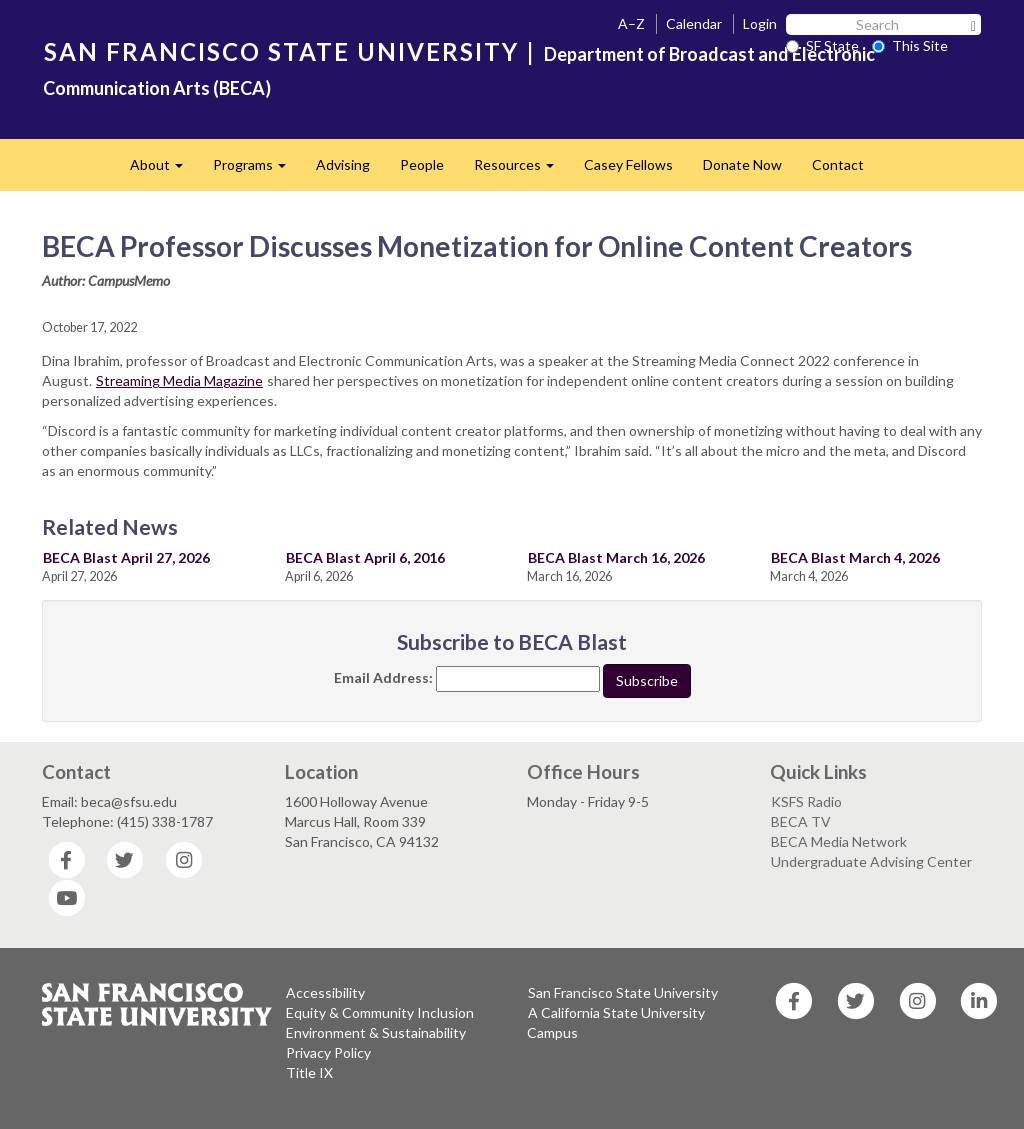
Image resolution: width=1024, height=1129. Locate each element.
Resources (521, 170)
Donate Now (742, 164)
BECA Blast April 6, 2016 (365, 557)
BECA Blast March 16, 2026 (616, 557)
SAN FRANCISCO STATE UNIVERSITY (281, 51)
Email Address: (383, 677)
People (422, 164)
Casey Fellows (628, 164)
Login (760, 23)
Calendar (694, 23)
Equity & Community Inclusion (380, 1012)
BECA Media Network (839, 841)
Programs (257, 170)
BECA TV (801, 821)
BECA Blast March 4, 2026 (855, 557)
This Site (910, 45)
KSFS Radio (806, 801)
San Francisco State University (623, 992)
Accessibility (325, 992)
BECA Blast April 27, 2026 (126, 557)
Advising (343, 164)
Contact (838, 164)
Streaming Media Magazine (179, 380)
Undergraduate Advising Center (871, 861)
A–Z (631, 23)
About (164, 170)
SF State (822, 45)
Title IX (309, 1072)
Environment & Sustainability (376, 1032)
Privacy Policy (328, 1052)
